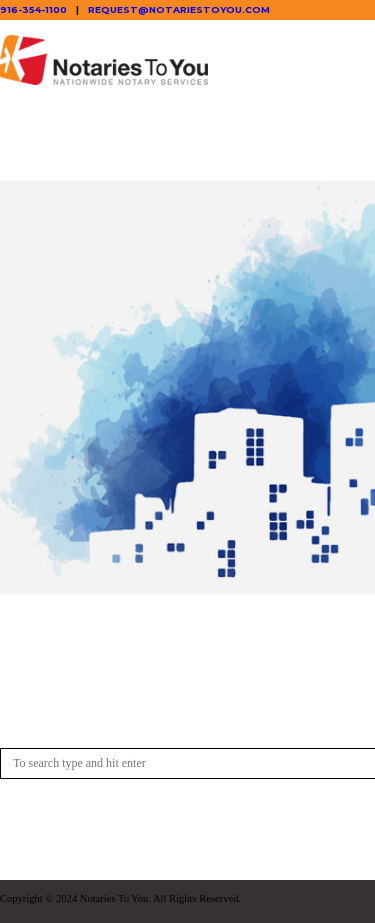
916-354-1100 (33, 9)
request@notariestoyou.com (179, 9)
